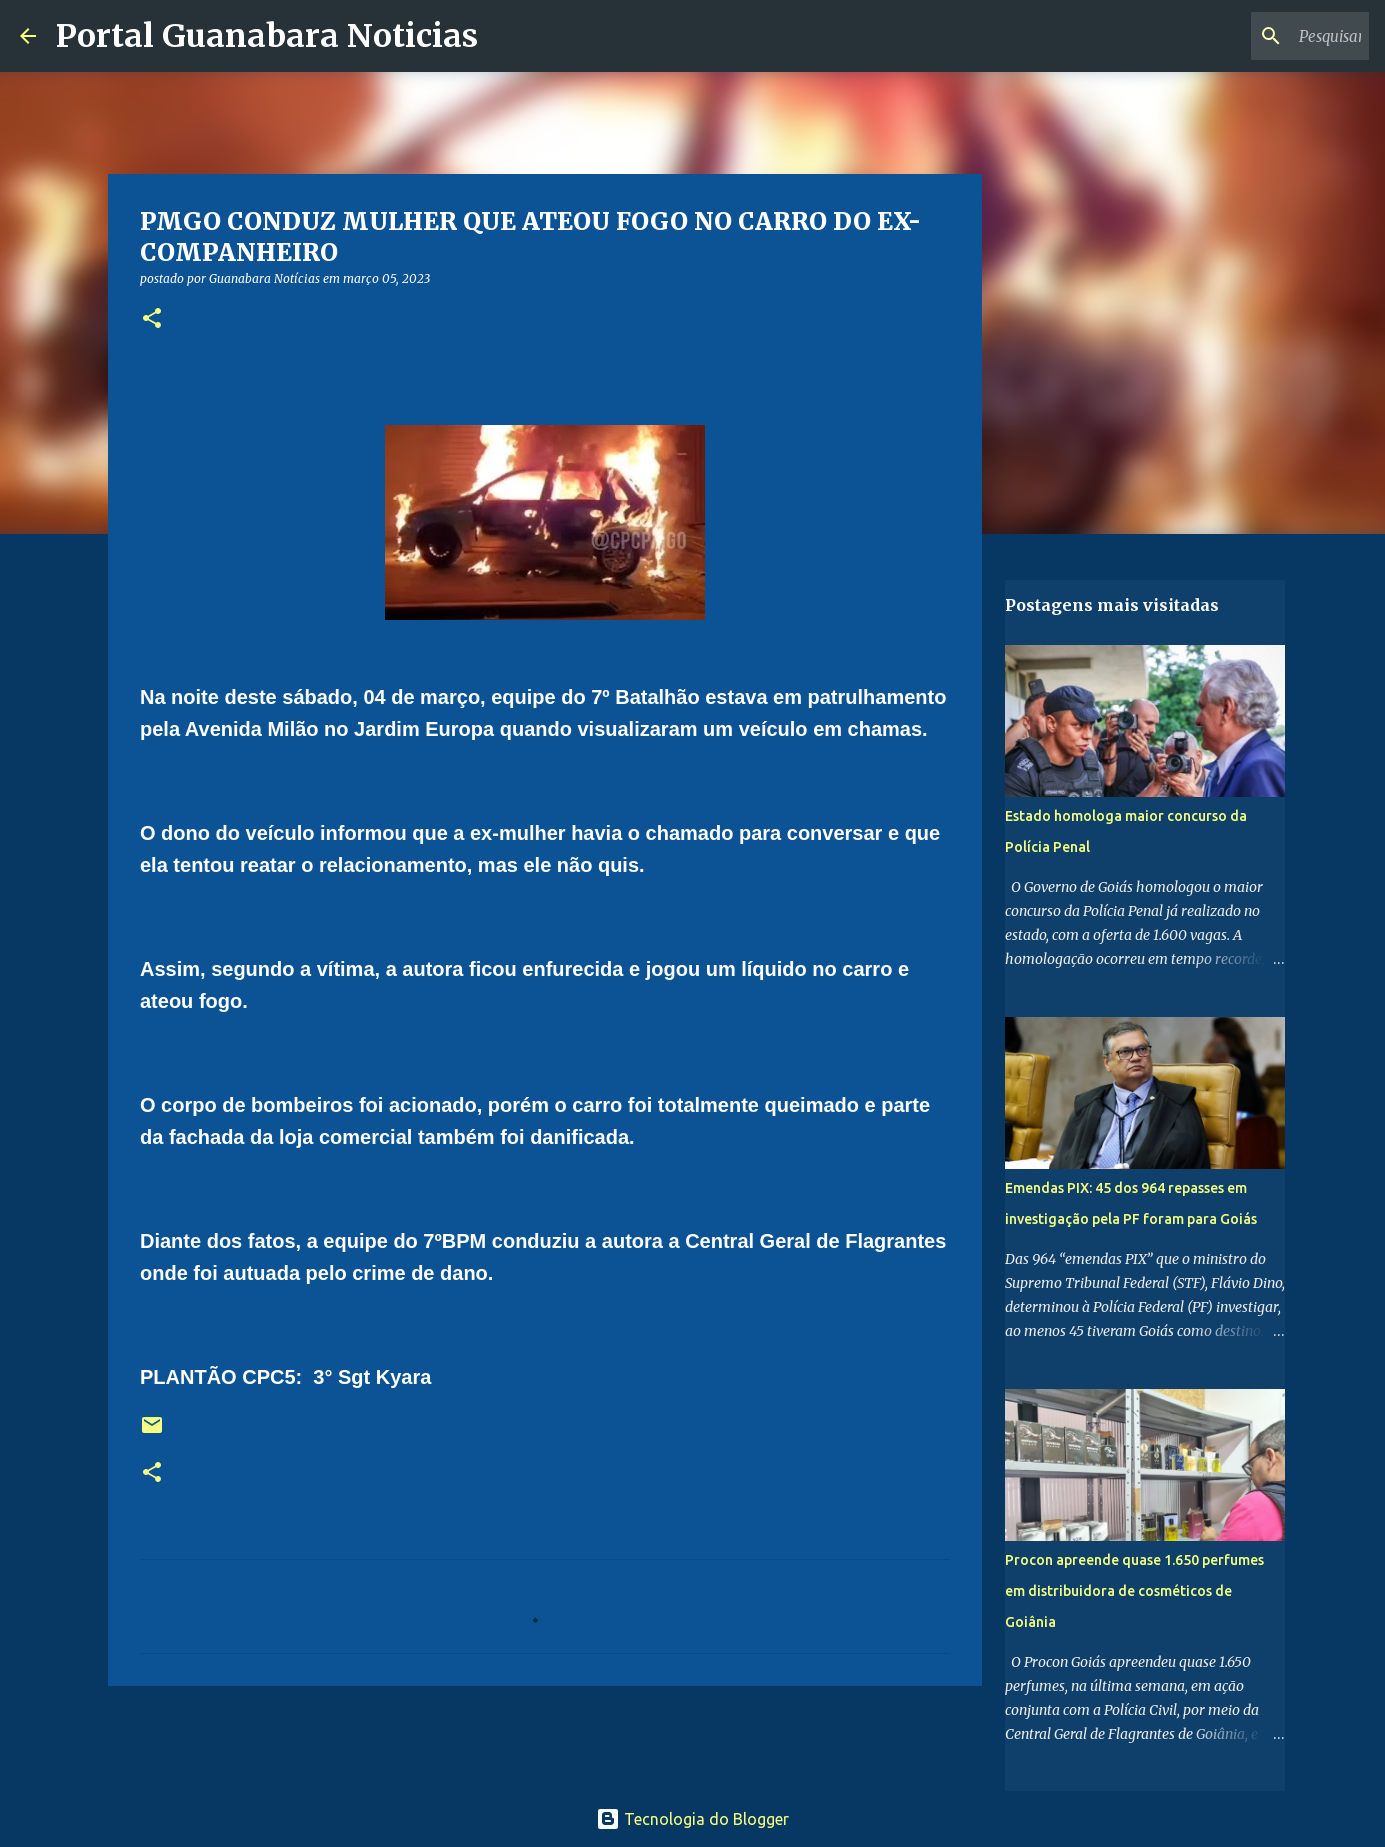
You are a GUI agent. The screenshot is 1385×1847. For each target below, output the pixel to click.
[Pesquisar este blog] (1264, 36)
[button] (152, 319)
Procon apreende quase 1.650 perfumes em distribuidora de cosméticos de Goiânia (1134, 1591)
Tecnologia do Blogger (692, 1819)
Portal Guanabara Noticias (267, 36)
